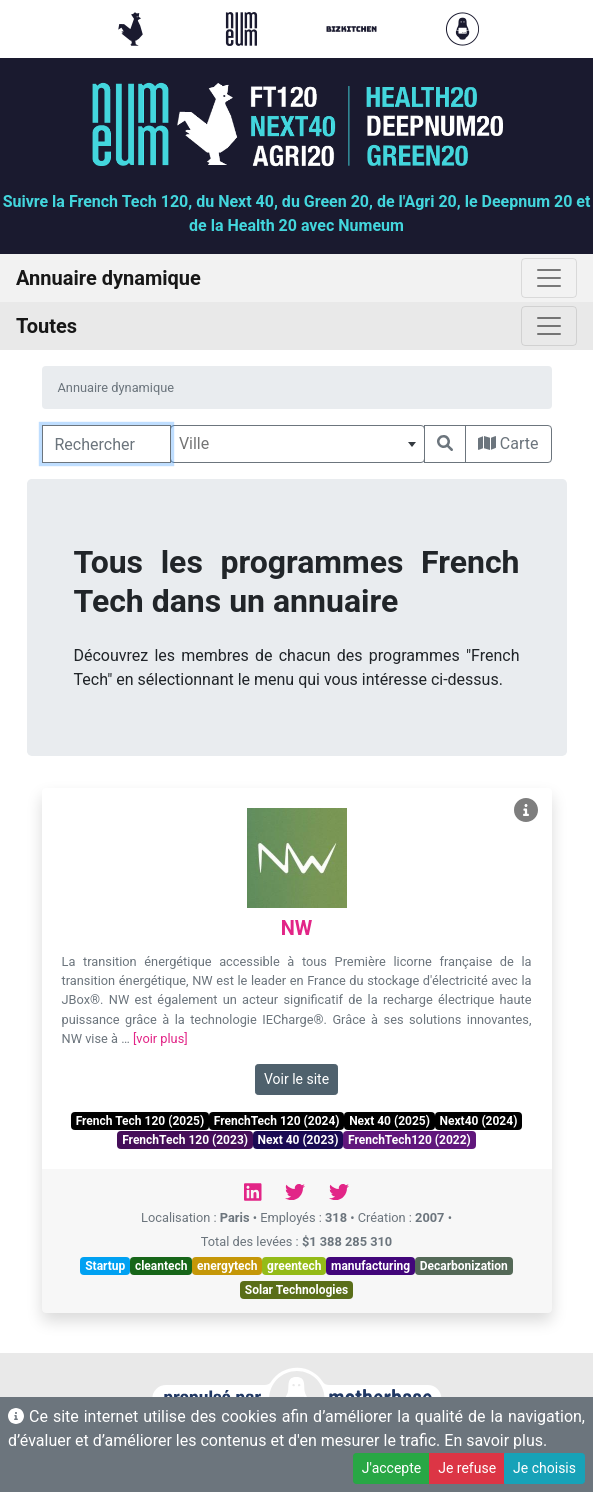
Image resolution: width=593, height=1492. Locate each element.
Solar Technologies (296, 1290)
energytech (227, 1266)
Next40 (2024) (479, 1121)
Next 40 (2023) (298, 1140)
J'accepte (391, 1468)
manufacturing (370, 1266)
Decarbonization (464, 1266)
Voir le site (296, 1079)
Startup (105, 1266)
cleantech (161, 1266)
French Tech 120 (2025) (140, 1121)
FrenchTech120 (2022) (409, 1140)
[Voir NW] (526, 810)
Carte (508, 443)
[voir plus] (160, 1038)
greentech (294, 1266)
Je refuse (467, 1468)
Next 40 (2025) (389, 1121)
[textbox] (297, 444)
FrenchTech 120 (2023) (185, 1140)
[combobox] (297, 444)
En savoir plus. (495, 1440)
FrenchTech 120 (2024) (277, 1121)
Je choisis (544, 1468)
